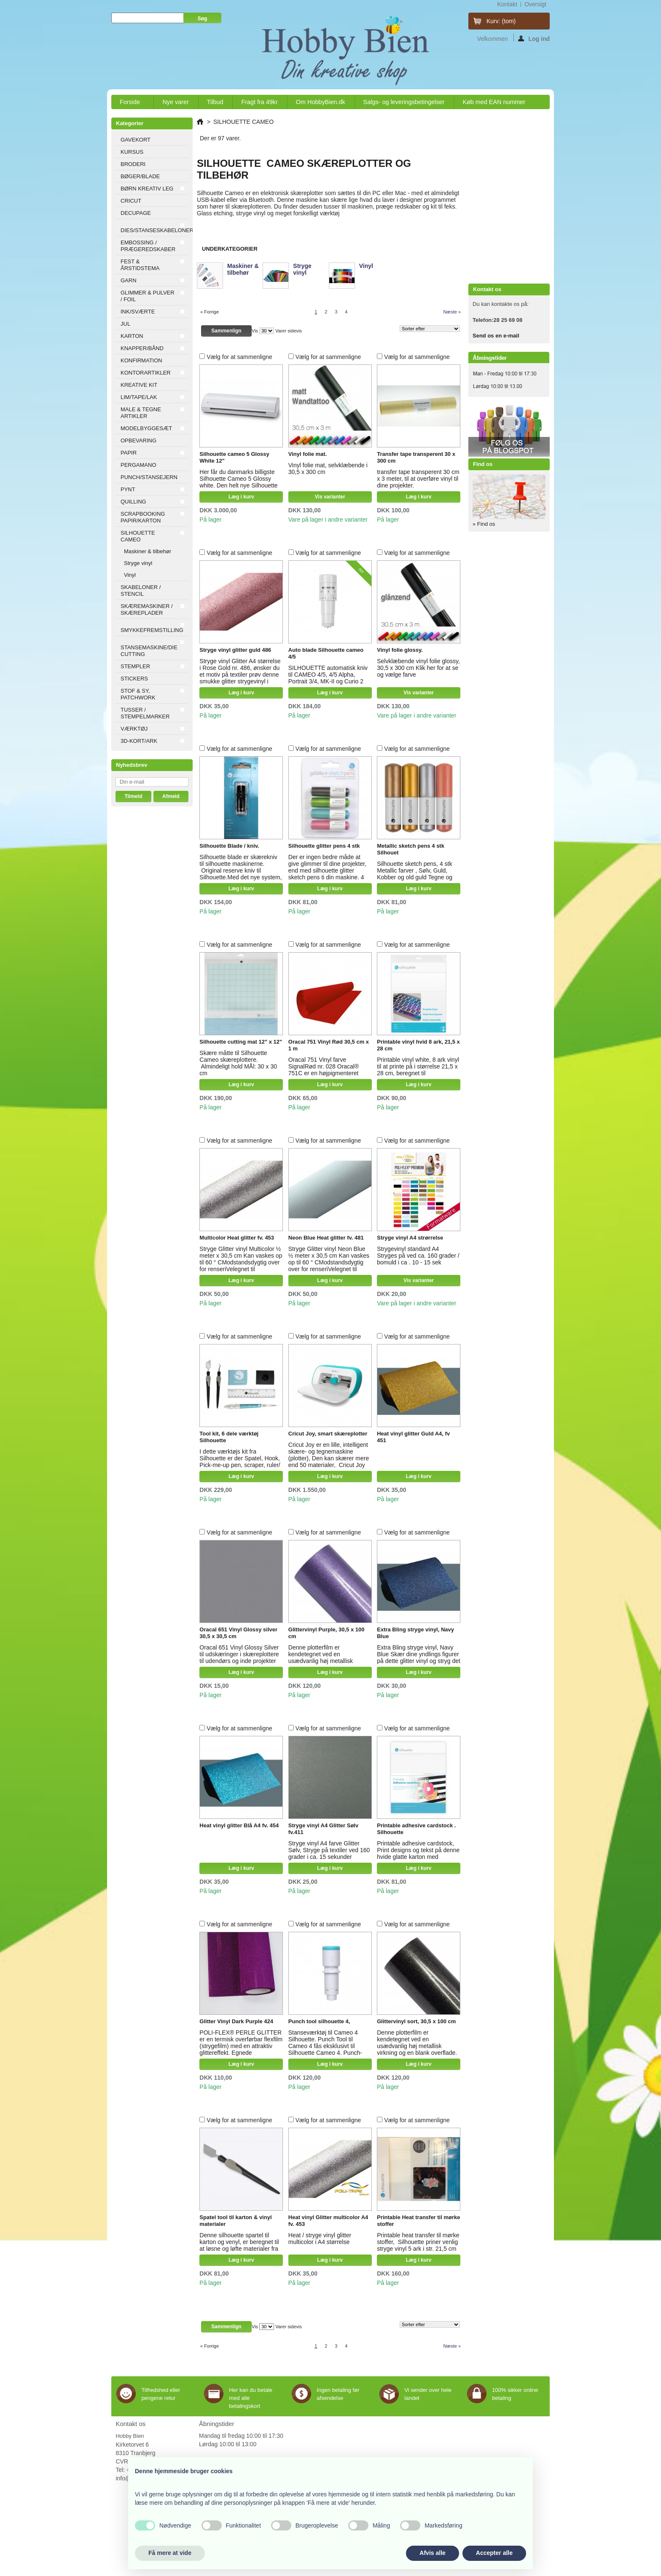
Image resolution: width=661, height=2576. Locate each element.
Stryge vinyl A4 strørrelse (410, 1237)
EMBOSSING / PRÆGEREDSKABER (148, 245)
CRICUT (131, 201)
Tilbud (215, 102)
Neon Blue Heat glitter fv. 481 (326, 1237)
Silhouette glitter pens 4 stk (324, 846)
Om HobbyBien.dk (320, 102)
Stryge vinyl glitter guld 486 (235, 650)
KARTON (132, 336)
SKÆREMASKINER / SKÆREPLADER (147, 609)
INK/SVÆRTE (138, 311)
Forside (130, 104)
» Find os (484, 524)
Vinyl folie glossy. (400, 650)
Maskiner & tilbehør (147, 551)
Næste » (452, 311)
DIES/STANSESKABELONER (154, 230)
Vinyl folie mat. (307, 454)
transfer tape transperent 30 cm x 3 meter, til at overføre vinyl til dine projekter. (418, 479)
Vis (255, 330)
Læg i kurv (241, 497)
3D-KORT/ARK (139, 741)
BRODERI (133, 164)
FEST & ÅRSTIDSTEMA (140, 264)
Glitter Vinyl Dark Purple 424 (236, 2021)
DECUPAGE (136, 213)
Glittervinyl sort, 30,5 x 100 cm (416, 2021)
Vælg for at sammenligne (239, 356)
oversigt (535, 4)
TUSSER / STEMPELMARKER (145, 713)
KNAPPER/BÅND (142, 348)
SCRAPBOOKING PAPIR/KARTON (143, 517)
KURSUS (132, 152)
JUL (125, 324)
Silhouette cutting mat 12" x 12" (240, 1042)
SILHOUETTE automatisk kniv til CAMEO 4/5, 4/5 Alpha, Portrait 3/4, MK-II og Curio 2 (328, 674)
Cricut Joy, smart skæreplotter (328, 1433)
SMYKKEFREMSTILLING (152, 630)
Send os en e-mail (496, 335)
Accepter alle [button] (494, 2552)
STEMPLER (135, 666)
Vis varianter (330, 497)
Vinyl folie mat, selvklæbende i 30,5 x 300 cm (328, 468)
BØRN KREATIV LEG (147, 188)
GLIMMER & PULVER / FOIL (148, 296)
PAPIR (129, 453)
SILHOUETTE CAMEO (138, 536)
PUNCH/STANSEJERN (149, 477)
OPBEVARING (138, 440)
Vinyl (130, 575)
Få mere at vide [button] (169, 2552)
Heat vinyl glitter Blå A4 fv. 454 (239, 1825)
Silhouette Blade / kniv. (229, 846)
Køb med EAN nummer (493, 102)
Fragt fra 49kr (259, 102)
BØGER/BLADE (140, 176)
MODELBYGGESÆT (146, 428)
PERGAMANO (138, 465)
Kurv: (501, 21)
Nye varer (175, 102)
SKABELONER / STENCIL (141, 590)
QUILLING (133, 501)
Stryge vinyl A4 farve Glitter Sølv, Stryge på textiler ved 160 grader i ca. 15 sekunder (329, 1850)
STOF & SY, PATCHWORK (138, 694)
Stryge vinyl (138, 563)
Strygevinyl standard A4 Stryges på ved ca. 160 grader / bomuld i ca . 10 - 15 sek (418, 1255)
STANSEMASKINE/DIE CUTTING (149, 650)
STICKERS (134, 678)
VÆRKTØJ (134, 729)
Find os (482, 464)
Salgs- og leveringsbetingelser (404, 102)
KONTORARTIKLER (146, 373)
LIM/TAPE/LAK (139, 397)
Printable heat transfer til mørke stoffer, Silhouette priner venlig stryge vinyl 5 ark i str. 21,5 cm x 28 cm (418, 2245)
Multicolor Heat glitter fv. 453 (236, 1237)
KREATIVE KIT (139, 385)
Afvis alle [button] (432, 2552)
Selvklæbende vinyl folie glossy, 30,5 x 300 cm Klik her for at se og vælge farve (418, 668)
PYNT (128, 489)
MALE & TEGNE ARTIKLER (141, 412)
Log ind (534, 38)
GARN (129, 280)
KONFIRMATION (141, 360)
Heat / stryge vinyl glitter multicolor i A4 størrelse (319, 2238)
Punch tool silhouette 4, (319, 2021)
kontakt (507, 4)
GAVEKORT (135, 140)
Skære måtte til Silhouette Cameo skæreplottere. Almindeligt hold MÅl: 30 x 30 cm (238, 1063)
